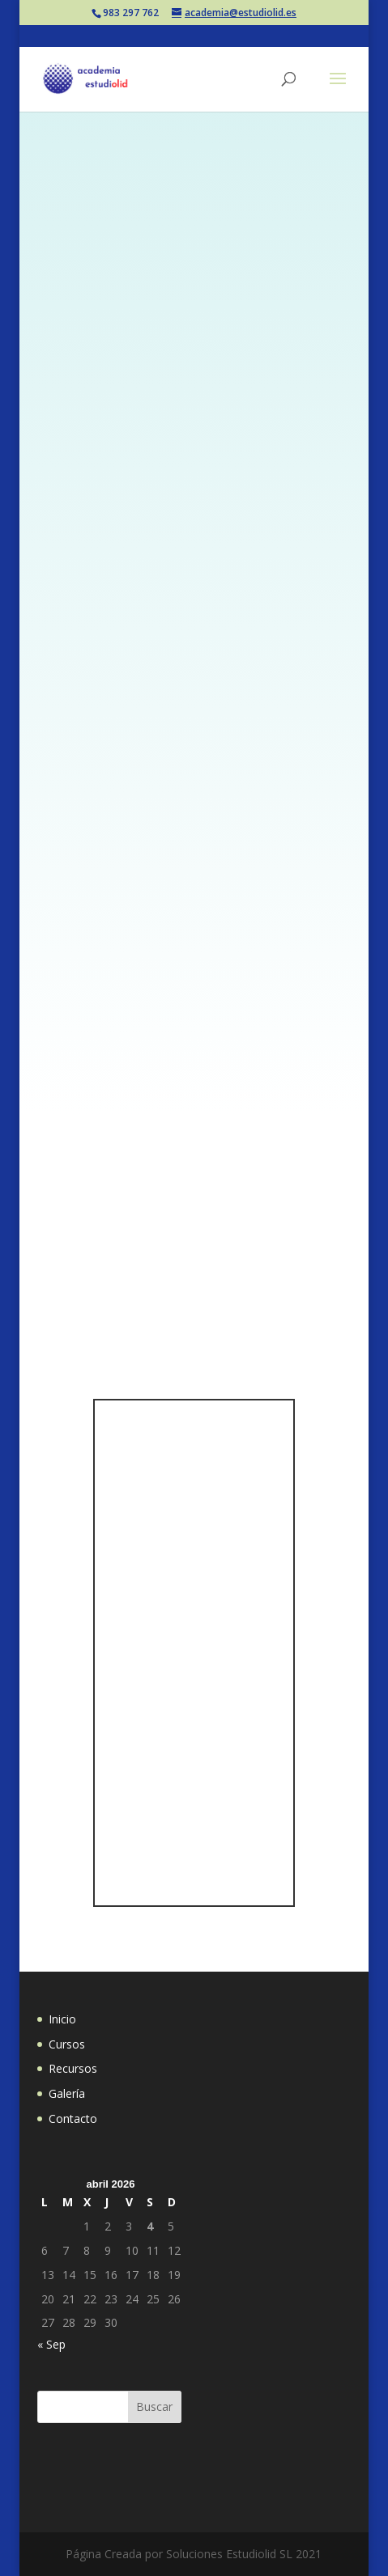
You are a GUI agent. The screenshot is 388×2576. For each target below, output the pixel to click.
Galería (67, 2093)
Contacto (73, 2118)
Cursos (67, 2044)
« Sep (51, 2344)
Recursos (73, 2068)
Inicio (62, 2019)
